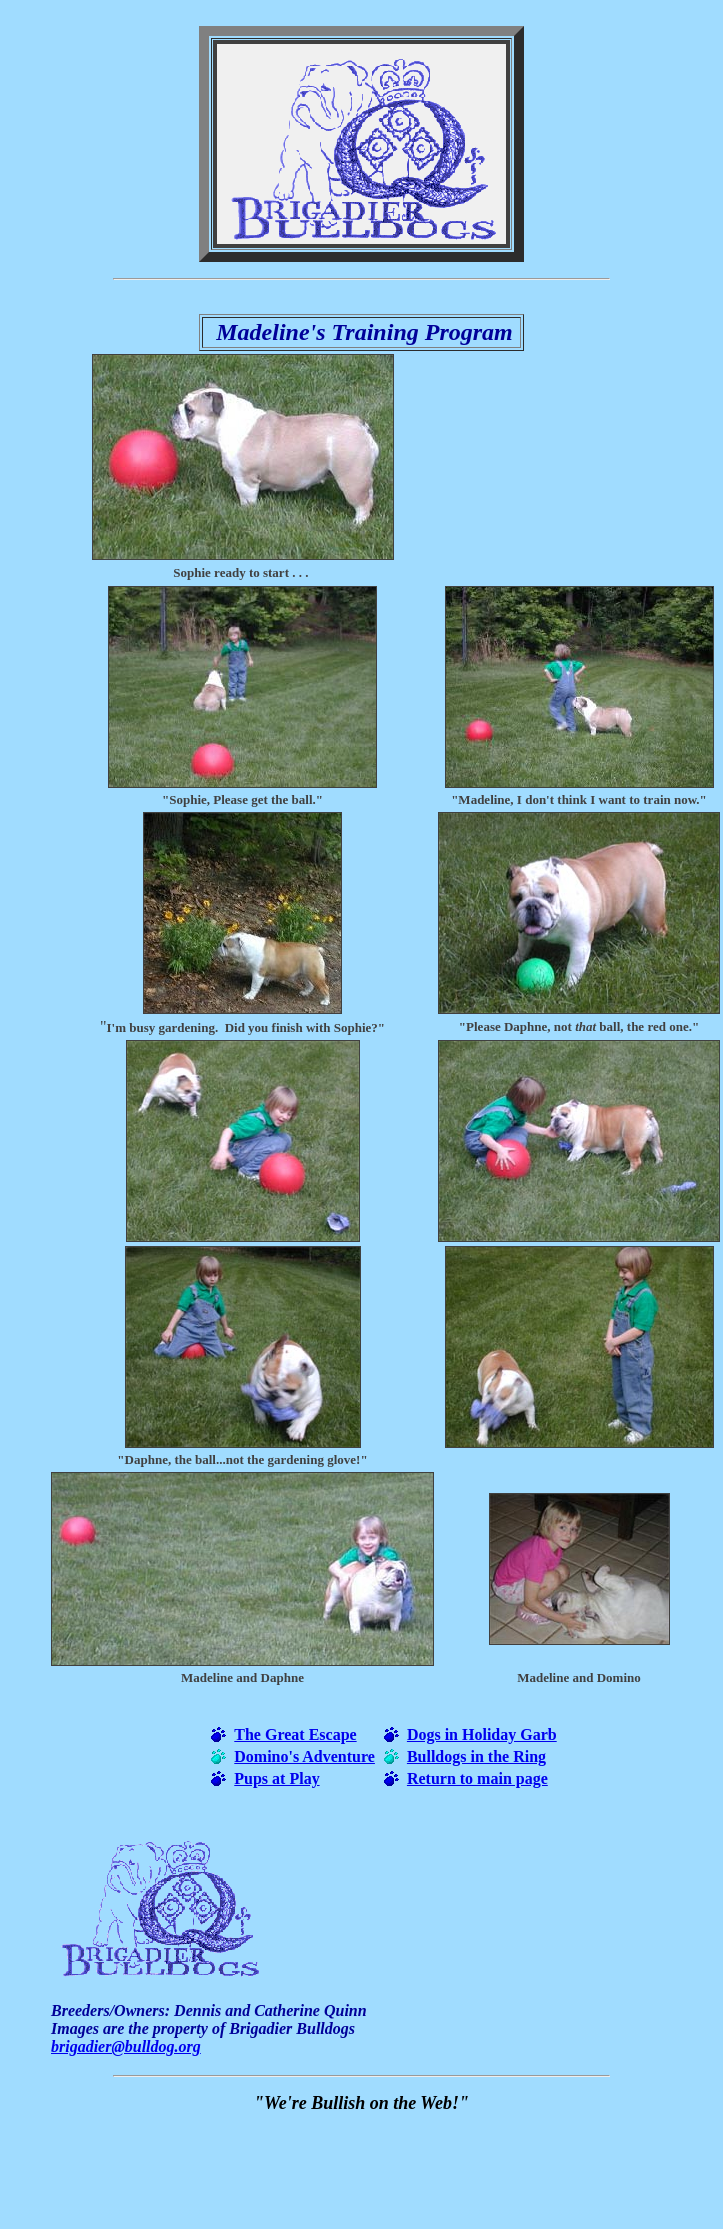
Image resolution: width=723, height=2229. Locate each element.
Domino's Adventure (304, 1756)
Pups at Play (276, 1778)
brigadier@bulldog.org (126, 2046)
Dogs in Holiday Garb (482, 1734)
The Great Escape (295, 1734)
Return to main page (477, 1778)
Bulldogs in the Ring (476, 1756)
